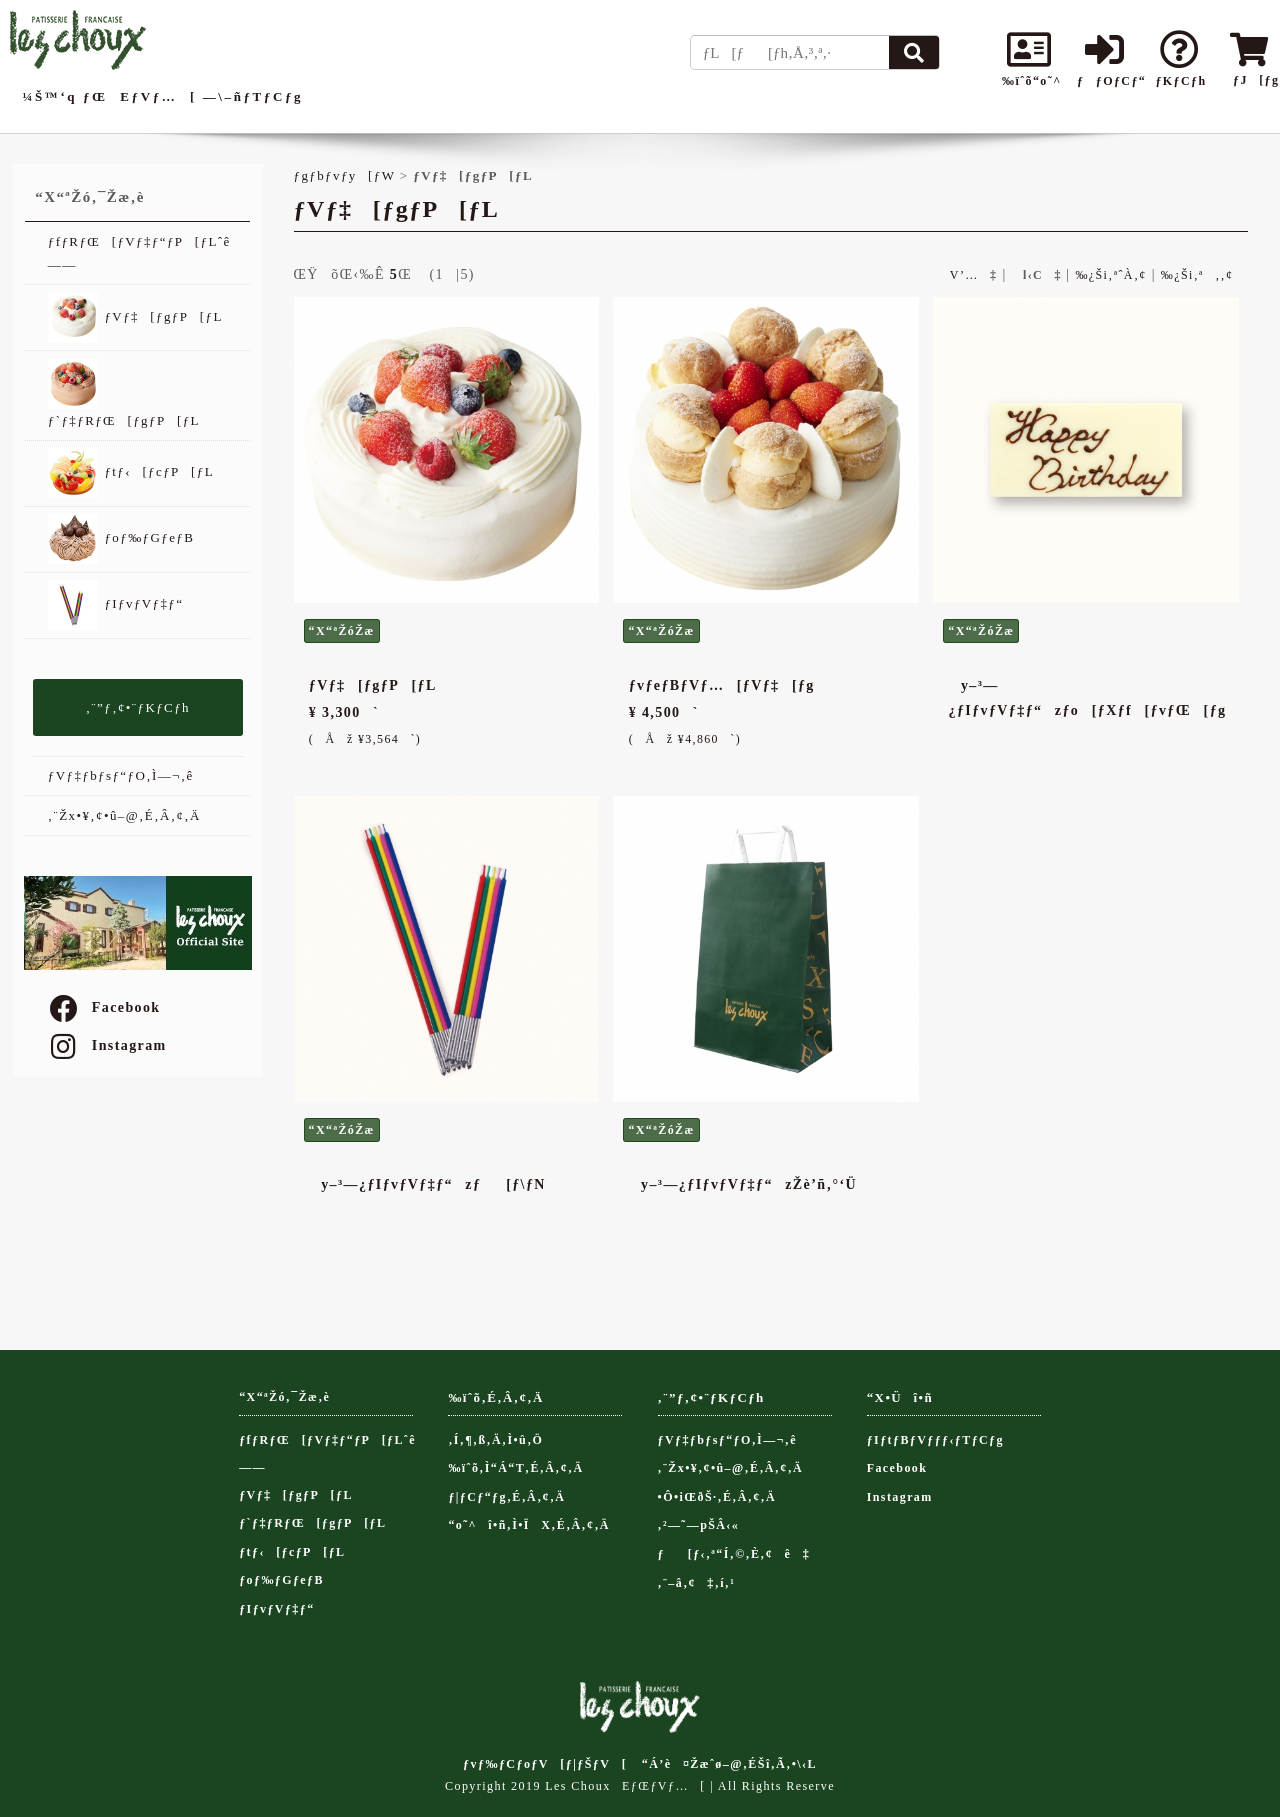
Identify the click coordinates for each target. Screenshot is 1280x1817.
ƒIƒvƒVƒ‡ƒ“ (116, 605)
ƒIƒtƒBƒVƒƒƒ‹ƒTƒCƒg (935, 1440)
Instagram (107, 1045)
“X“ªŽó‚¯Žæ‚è (284, 1397)
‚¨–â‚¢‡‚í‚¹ (697, 1583)
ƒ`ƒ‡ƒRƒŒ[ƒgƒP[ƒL (124, 393)
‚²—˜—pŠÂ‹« (699, 1525)
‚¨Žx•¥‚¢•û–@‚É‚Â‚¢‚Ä (124, 815)
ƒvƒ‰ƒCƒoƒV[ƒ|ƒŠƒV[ (545, 1764)
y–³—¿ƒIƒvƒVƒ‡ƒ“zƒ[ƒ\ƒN (427, 1184)
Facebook (104, 1007)
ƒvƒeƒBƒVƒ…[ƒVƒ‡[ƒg (722, 685)
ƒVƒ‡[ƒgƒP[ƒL (135, 318)
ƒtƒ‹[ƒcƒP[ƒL (131, 473)
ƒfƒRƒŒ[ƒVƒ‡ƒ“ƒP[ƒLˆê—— (139, 253)
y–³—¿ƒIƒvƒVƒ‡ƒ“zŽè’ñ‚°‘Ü (743, 1184)
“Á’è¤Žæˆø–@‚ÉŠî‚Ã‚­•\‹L (729, 1764)
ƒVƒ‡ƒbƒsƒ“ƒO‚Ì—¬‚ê (121, 775)
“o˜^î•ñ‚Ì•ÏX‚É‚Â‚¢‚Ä (529, 1525)
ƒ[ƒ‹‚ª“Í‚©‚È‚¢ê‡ (734, 1554)
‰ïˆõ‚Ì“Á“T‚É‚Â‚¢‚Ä (515, 1468)
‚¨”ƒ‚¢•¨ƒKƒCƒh (138, 707)
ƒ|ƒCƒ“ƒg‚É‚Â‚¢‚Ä (506, 1497)
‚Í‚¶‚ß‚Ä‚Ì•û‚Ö (495, 1440)
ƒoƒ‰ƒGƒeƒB (121, 539)
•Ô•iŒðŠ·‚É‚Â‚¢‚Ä (717, 1497)
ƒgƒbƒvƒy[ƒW (345, 175)
